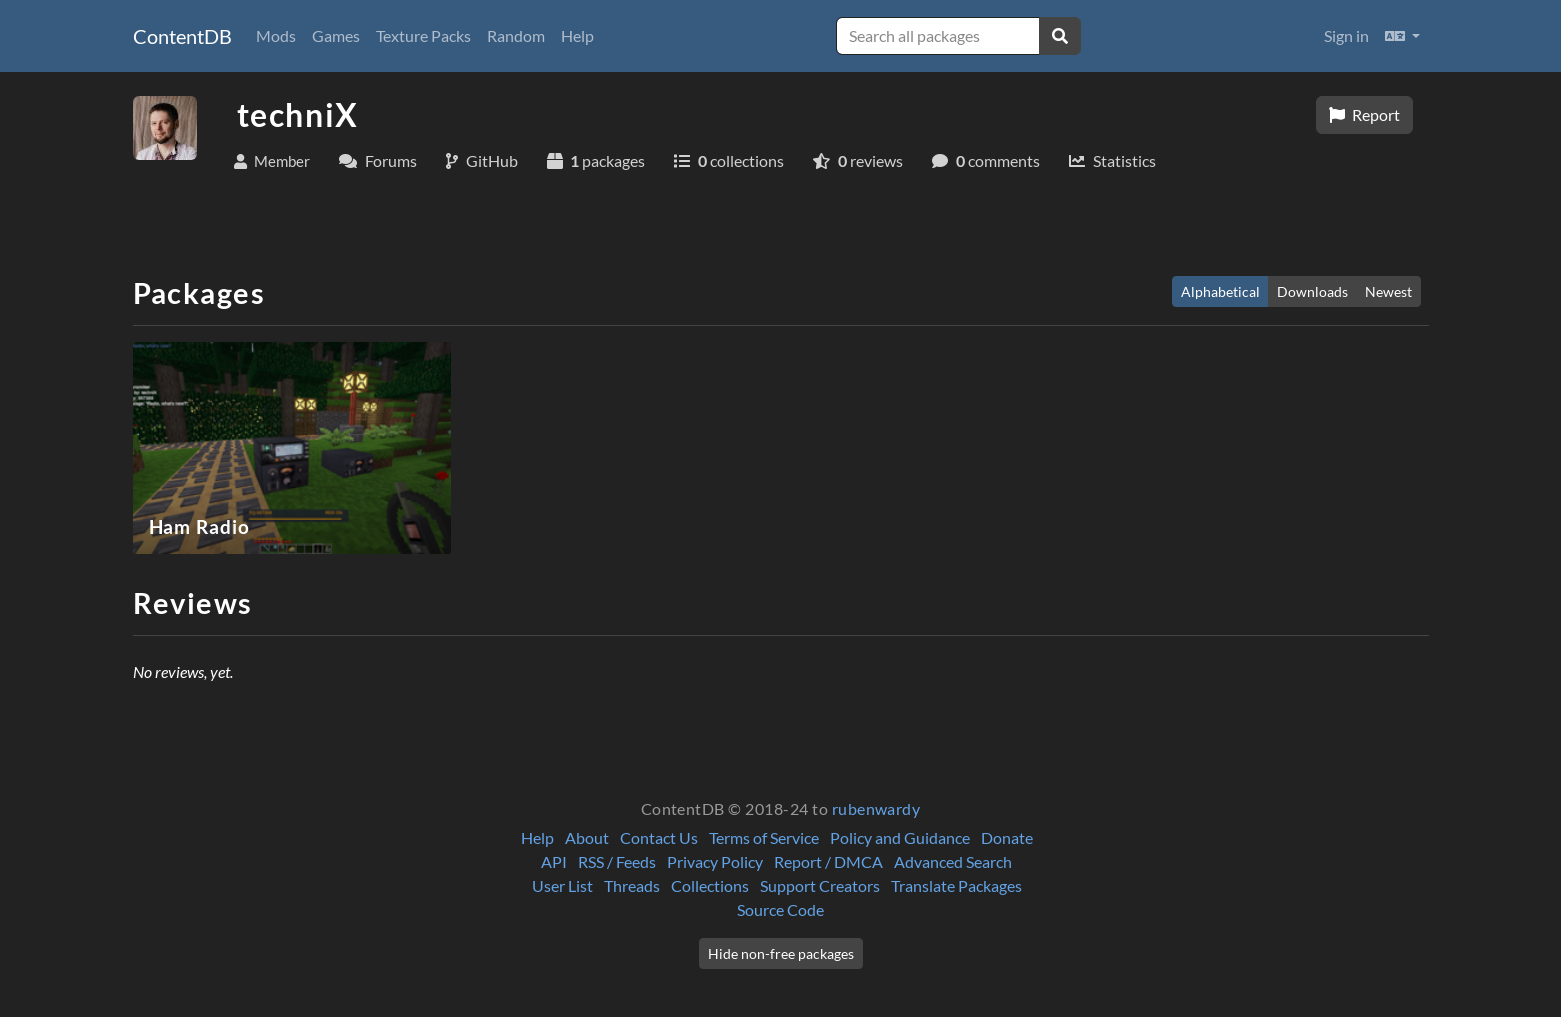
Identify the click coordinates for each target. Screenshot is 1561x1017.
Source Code (780, 909)
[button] (1402, 36)
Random (516, 35)
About (587, 837)
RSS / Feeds (617, 861)
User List (562, 885)
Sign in (1346, 35)
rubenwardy (876, 808)
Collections (710, 885)
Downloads (1312, 291)
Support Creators (820, 885)
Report (1364, 114)
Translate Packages (956, 885)
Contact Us (659, 837)
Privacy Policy (715, 861)
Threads (632, 885)
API (554, 861)
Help (577, 35)
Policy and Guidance (900, 837)
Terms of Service (764, 837)
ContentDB (182, 36)
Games (336, 35)
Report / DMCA (828, 861)
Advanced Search (953, 861)
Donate (1007, 837)
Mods (276, 35)
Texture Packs (423, 35)
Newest (1388, 291)
